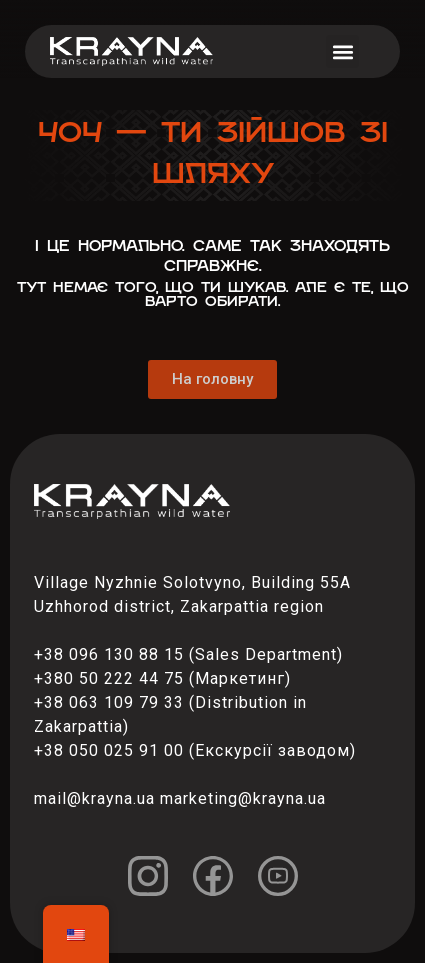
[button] (342, 51)
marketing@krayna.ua (243, 798)
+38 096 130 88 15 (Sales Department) (188, 654)
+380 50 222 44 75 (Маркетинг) (162, 678)
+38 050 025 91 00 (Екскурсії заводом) (195, 750)
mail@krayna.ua (94, 798)
